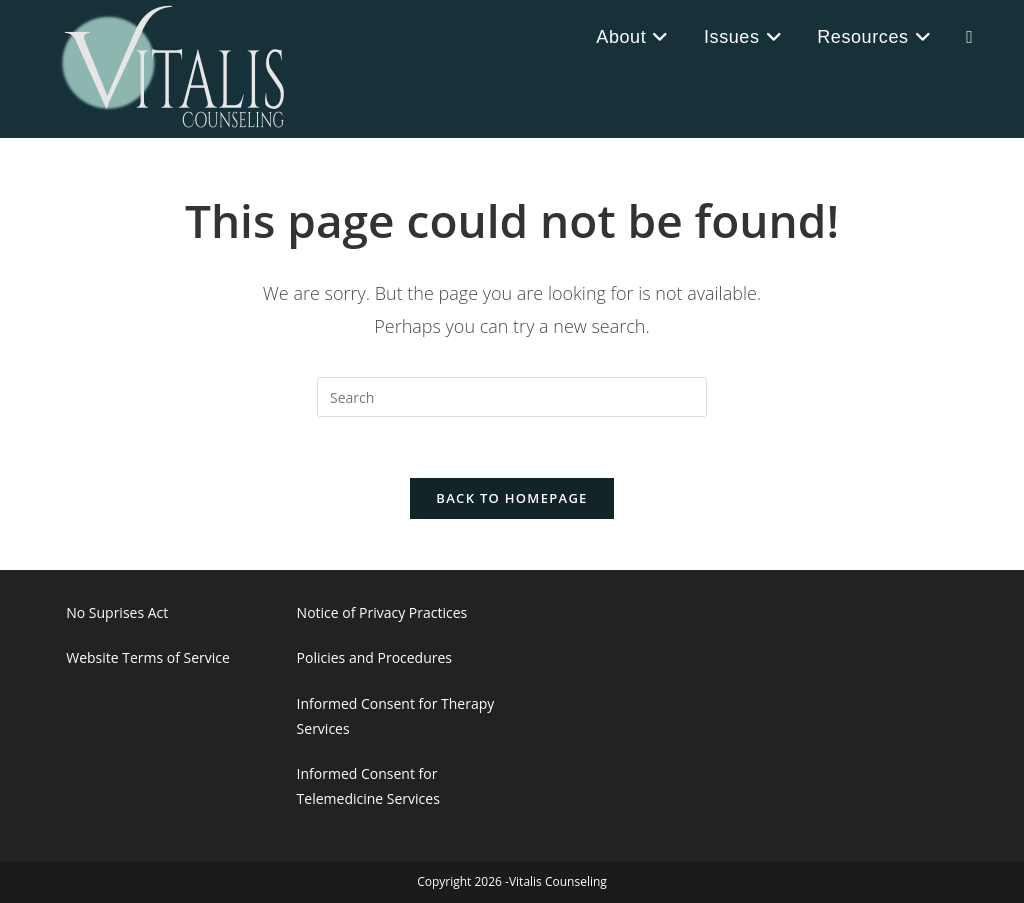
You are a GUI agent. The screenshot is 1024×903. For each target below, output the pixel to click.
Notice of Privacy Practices (382, 612)
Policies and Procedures (374, 657)
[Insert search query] (512, 397)
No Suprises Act (117, 612)
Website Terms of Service (148, 657)
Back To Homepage (511, 498)
